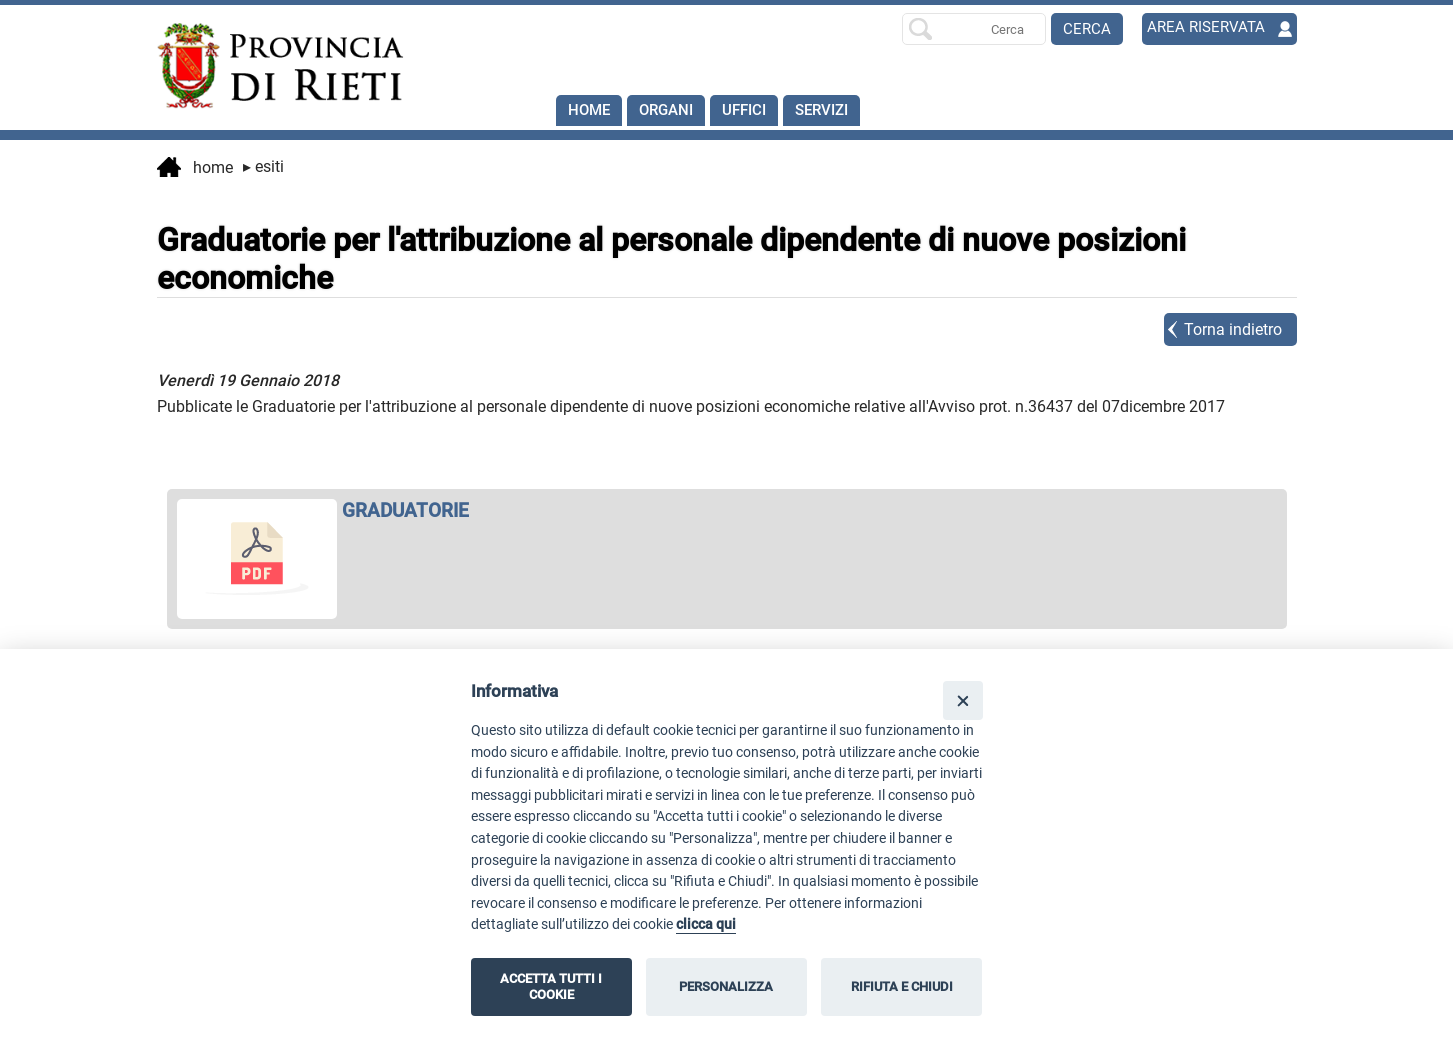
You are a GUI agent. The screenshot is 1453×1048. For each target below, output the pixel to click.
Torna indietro (1233, 329)
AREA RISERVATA (1208, 28)
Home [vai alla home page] (195, 169)
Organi (671, 110)
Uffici (754, 110)
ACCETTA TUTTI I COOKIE (551, 986)
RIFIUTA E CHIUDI (902, 986)
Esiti (263, 166)
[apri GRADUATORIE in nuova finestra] (727, 510)
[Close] (962, 700)
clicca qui (706, 924)
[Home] (271, 66)
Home (590, 110)
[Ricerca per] (974, 29)
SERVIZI (836, 110)
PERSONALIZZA (726, 986)
